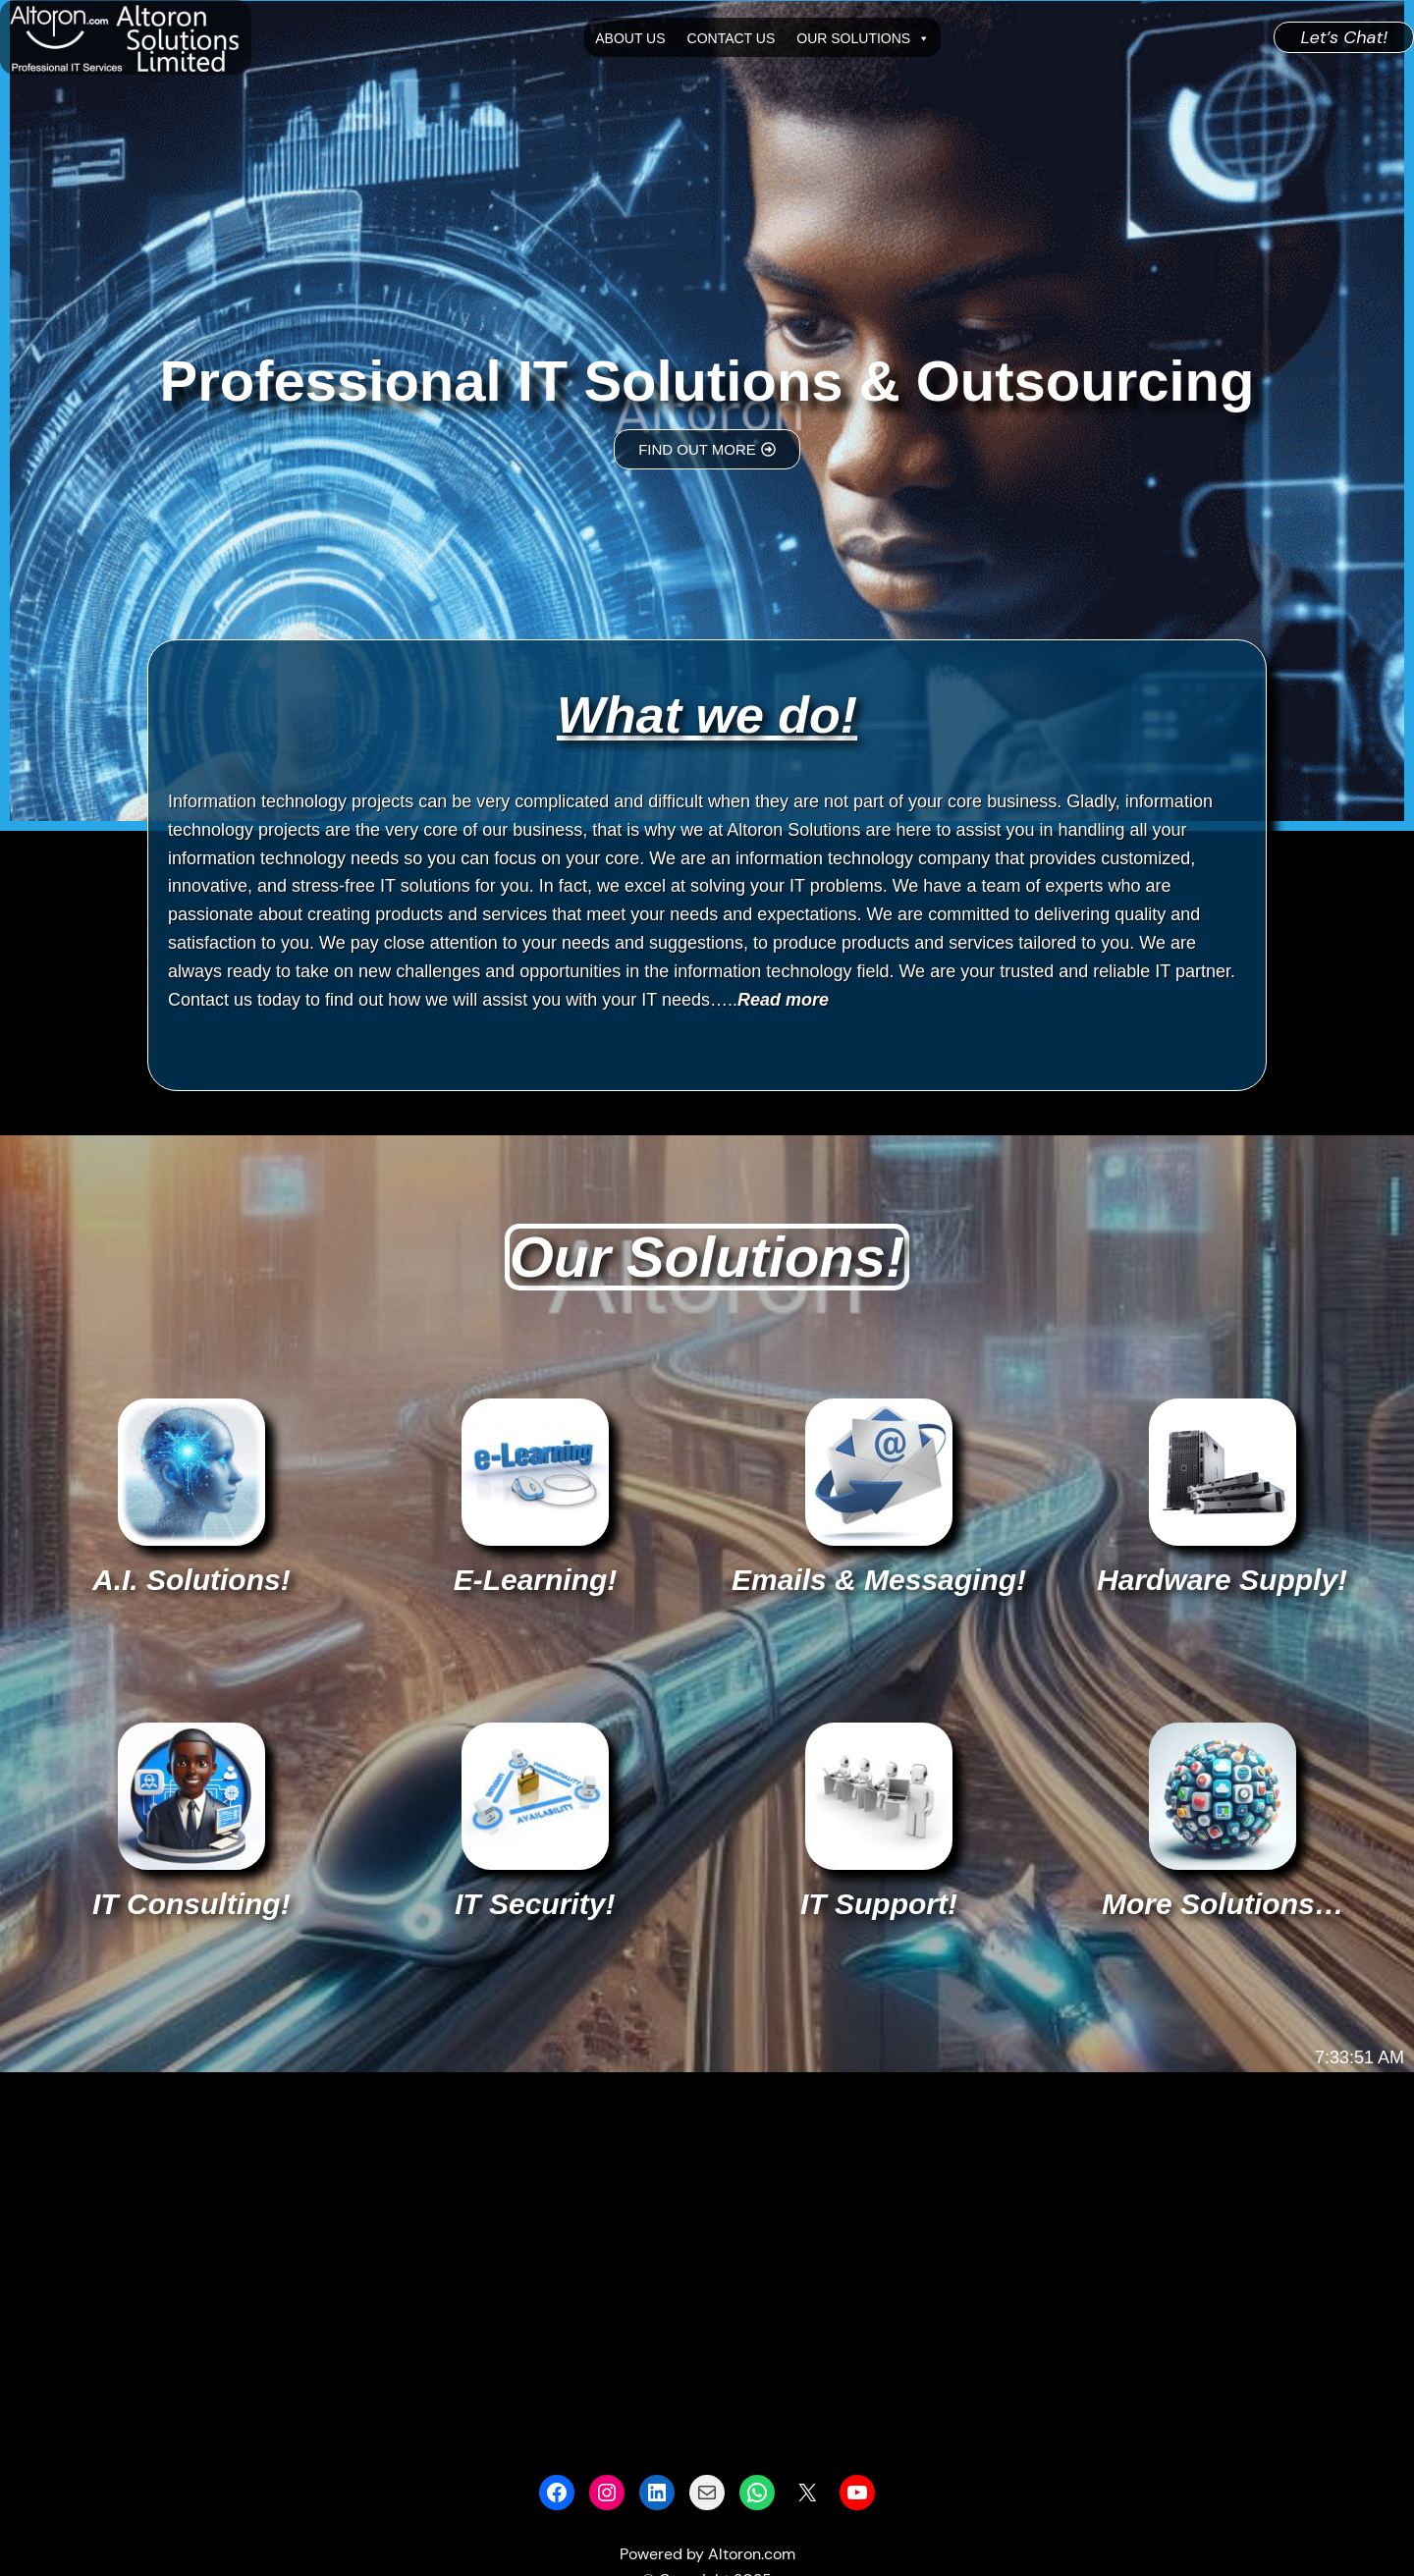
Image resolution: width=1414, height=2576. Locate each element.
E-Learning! (536, 1579)
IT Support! (878, 1904)
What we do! (707, 714)
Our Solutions (863, 38)
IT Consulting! (191, 1904)
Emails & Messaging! (879, 1579)
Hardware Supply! (1222, 1579)
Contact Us (731, 38)
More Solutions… (1223, 1904)
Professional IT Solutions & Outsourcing (707, 380)
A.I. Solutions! (191, 1579)
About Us (630, 38)
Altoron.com (751, 2554)
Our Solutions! (707, 1256)
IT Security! (535, 1904)
